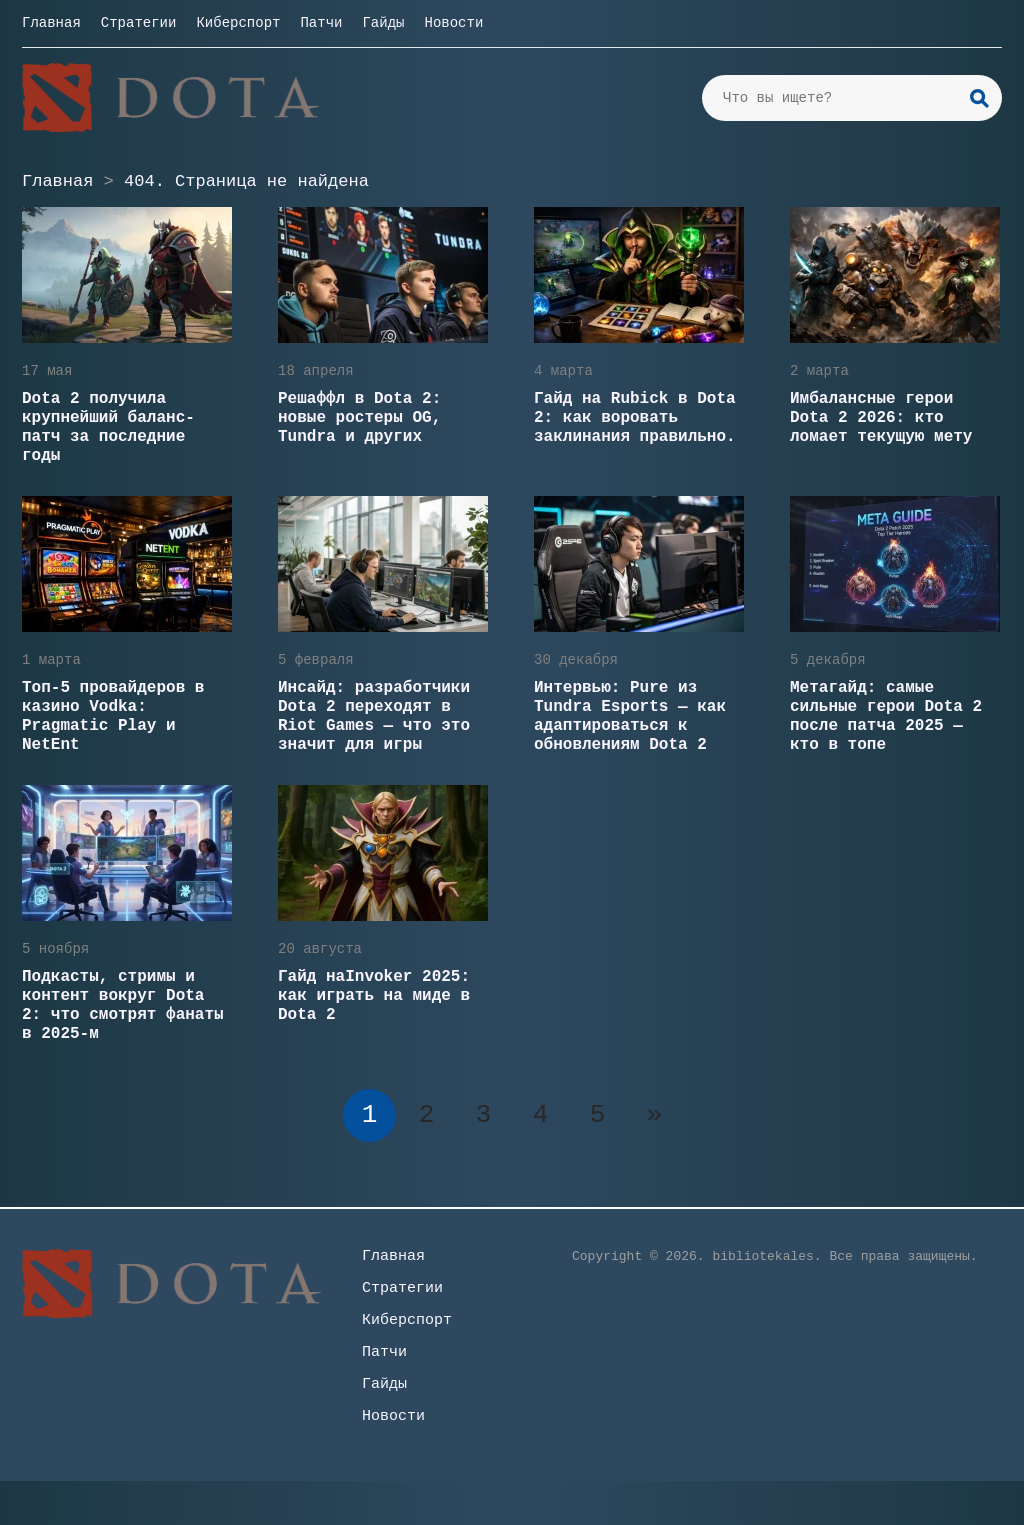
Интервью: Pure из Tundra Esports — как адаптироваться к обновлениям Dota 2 (630, 716)
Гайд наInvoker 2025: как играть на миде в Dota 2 (374, 996)
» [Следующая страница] (655, 1115)
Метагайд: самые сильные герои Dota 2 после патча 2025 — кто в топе (886, 716)
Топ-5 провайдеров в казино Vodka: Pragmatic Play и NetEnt (113, 716)
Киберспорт (238, 23)
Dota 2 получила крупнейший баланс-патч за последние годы (108, 427)
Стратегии (139, 23)
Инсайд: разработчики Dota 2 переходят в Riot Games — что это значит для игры (374, 716)
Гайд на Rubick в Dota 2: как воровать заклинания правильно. (635, 418)
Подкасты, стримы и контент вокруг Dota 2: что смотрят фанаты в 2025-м (123, 1005)
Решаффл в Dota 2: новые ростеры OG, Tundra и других (359, 418)
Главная (51, 23)
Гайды (383, 23)
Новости (453, 23)
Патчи (321, 23)
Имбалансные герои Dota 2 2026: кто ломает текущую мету (881, 418)
